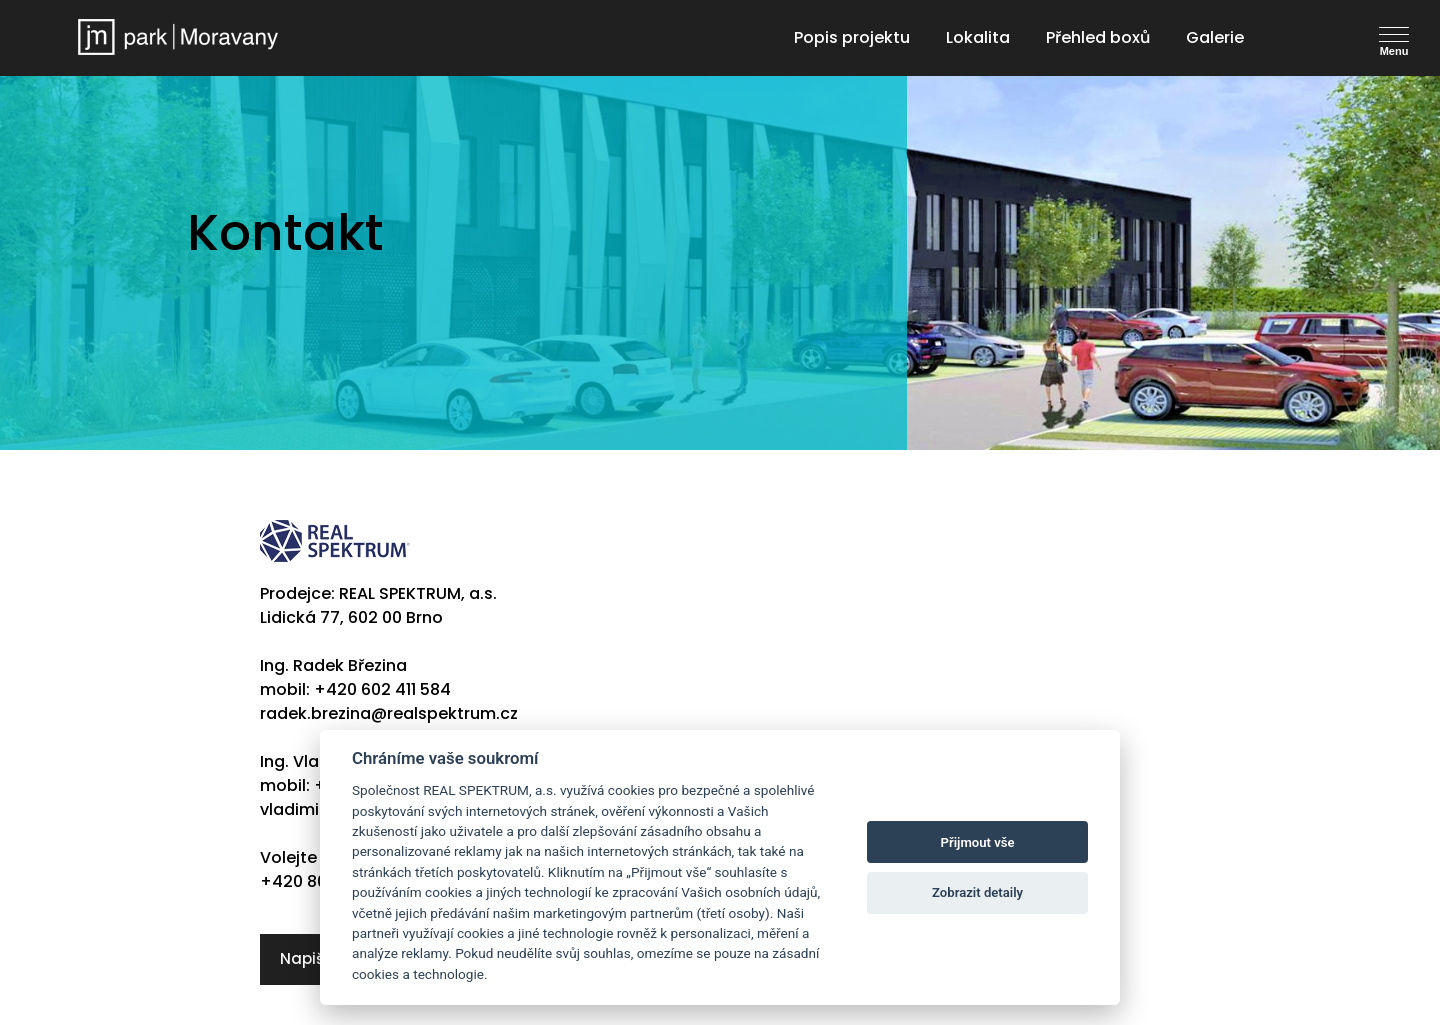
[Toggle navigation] (1403, 35)
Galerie (1215, 37)
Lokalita (978, 37)
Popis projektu (852, 37)
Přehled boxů (1098, 37)
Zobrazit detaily (977, 892)
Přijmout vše (978, 842)
